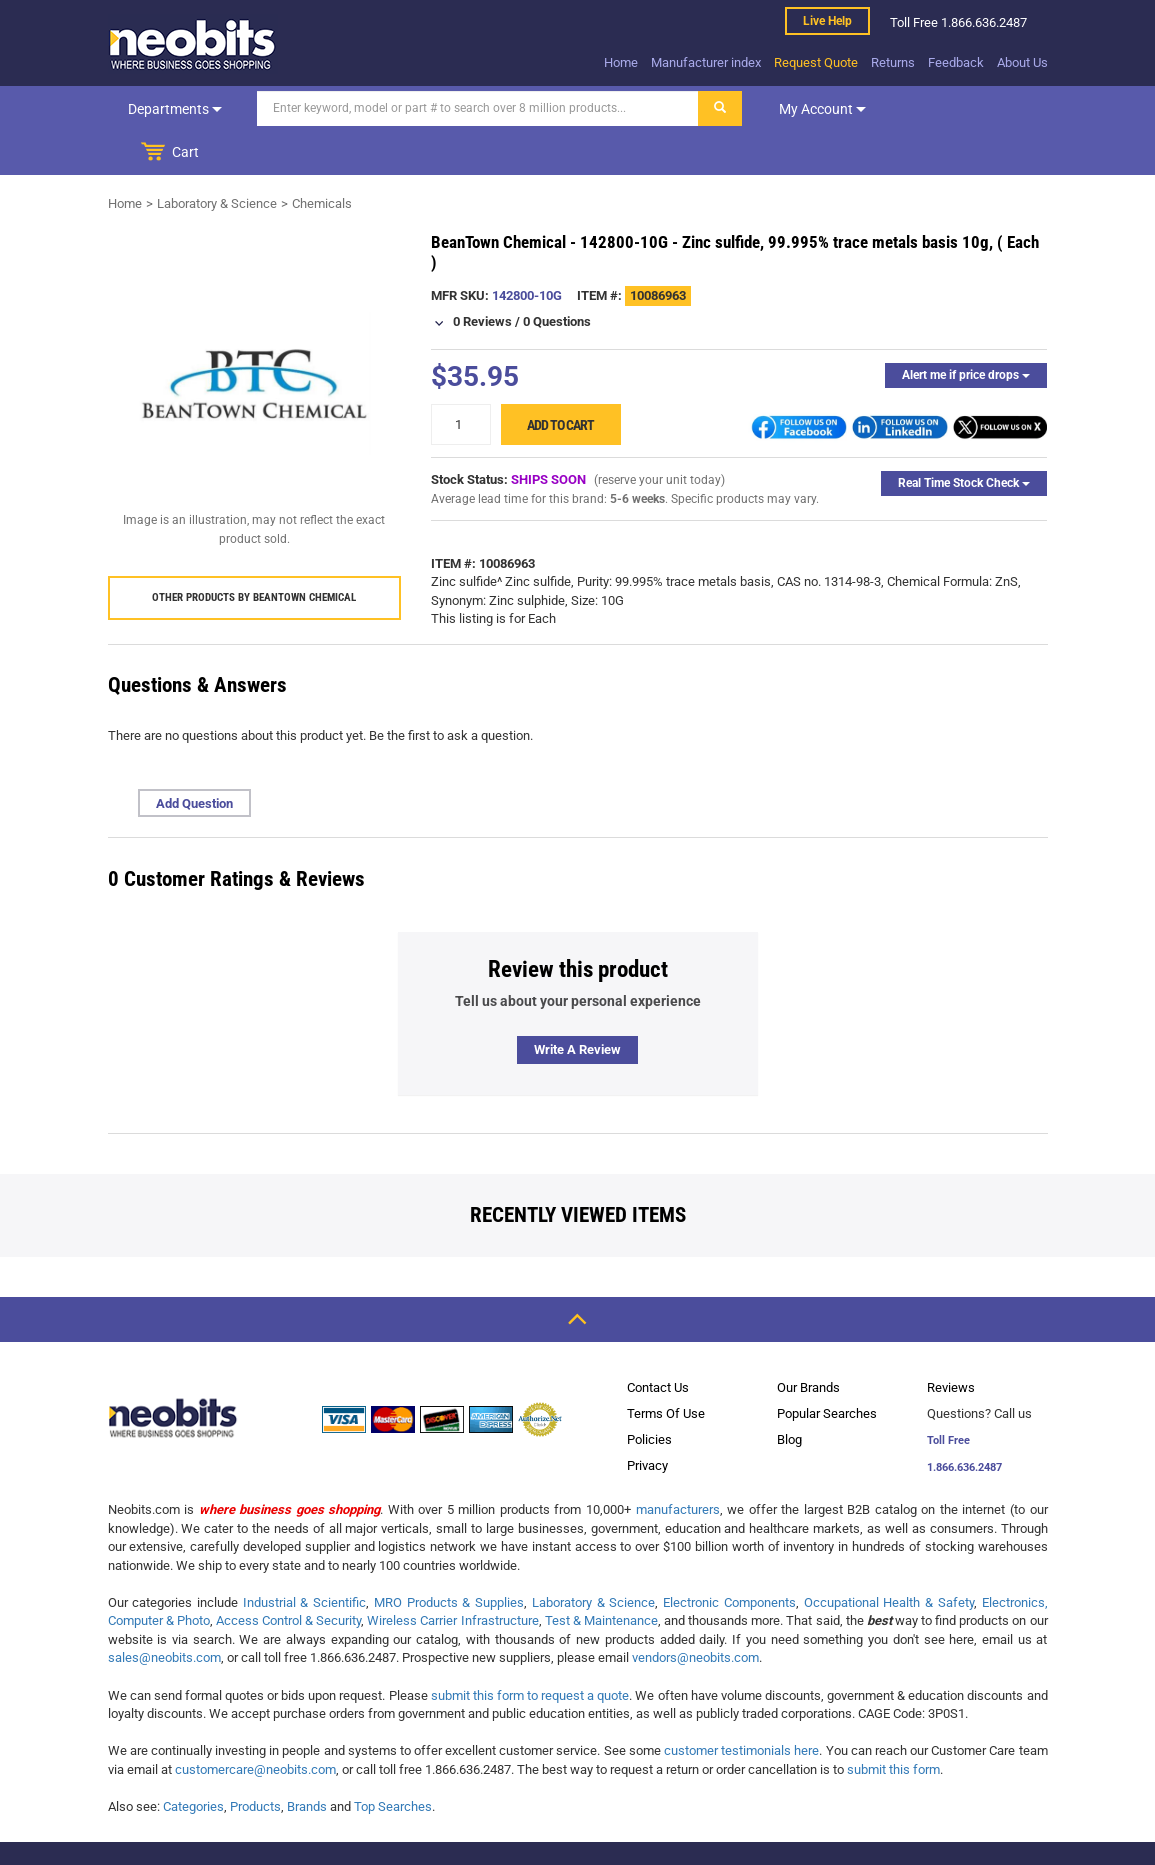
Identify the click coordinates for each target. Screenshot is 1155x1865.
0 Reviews (482, 277)
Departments (173, 109)
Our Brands (808, 1343)
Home (621, 62)
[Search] (475, 108)
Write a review (577, 1005)
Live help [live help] (827, 21)
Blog (789, 1395)
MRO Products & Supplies (449, 1558)
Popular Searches (827, 1369)
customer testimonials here (741, 1706)
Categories (193, 1762)
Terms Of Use (666, 1369)
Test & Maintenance (601, 1576)
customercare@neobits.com (255, 1725)
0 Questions (557, 277)
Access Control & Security (288, 1576)
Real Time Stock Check (964, 439)
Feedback (956, 62)
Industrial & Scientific (304, 1558)
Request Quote (816, 62)
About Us (1022, 62)
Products (255, 1762)
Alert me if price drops (966, 331)
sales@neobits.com (164, 1613)
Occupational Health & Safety (889, 1558)
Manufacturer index (706, 62)
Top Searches (393, 1762)
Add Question (194, 759)
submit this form (893, 1725)
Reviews (951, 1343)
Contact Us (658, 1343)
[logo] (193, 44)
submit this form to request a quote (530, 1651)
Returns (893, 62)
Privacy (647, 1421)
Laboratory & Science (217, 159)
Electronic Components (729, 1558)
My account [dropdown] (819, 109)
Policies (649, 1395)
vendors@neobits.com (695, 1613)
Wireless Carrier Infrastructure (452, 1576)
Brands (307, 1762)
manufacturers (678, 1465)
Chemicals (322, 159)
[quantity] (461, 380)
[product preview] (254, 340)
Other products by (254, 553)
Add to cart (560, 381)
